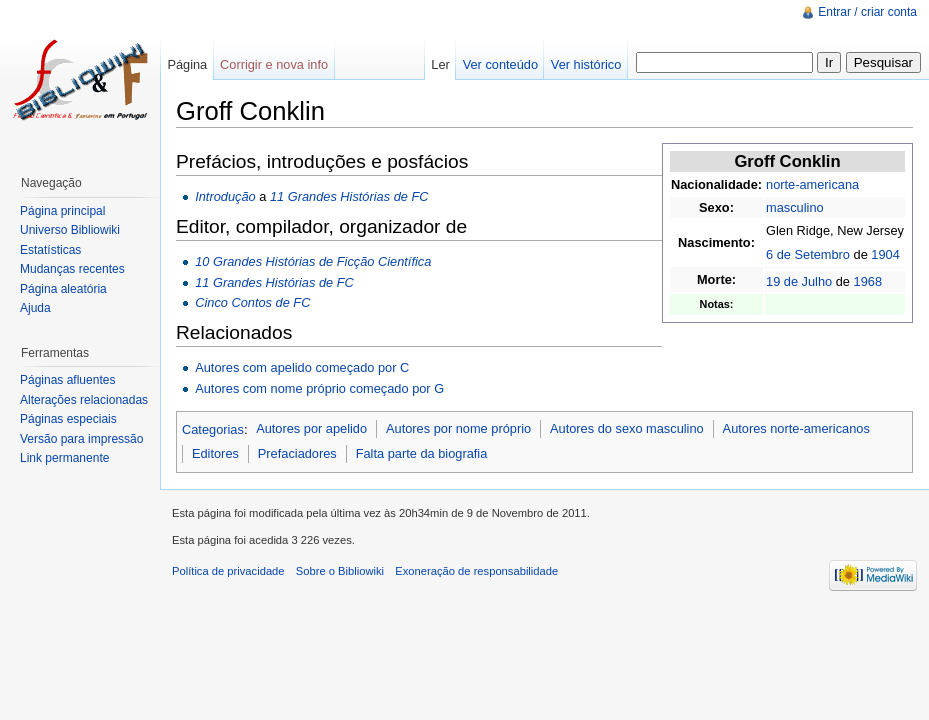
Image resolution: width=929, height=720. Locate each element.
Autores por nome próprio (458, 428)
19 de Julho (799, 281)
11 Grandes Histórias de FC (349, 196)
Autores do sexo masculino (627, 428)
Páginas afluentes (67, 380)
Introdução (225, 196)
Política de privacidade (228, 571)
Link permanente (64, 458)
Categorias (213, 428)
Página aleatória (63, 289)
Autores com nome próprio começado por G (319, 388)
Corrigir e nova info (274, 64)
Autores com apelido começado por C (302, 367)
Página (187, 64)
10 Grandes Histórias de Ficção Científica (313, 261)
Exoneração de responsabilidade (476, 571)
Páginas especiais (68, 419)
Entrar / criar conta (867, 12)
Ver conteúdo (500, 64)
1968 (868, 281)
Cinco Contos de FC (252, 302)
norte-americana (812, 184)
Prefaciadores (297, 453)
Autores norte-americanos (796, 428)
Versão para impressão (81, 439)
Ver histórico (586, 64)
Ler (440, 64)
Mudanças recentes (72, 269)
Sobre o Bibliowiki (340, 571)
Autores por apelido (311, 428)
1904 (885, 254)
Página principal (62, 211)
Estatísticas (50, 250)
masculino (795, 207)
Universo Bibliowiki (70, 230)
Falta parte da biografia (422, 453)
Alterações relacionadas (84, 400)
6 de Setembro (808, 254)
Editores (215, 453)
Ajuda (35, 308)
